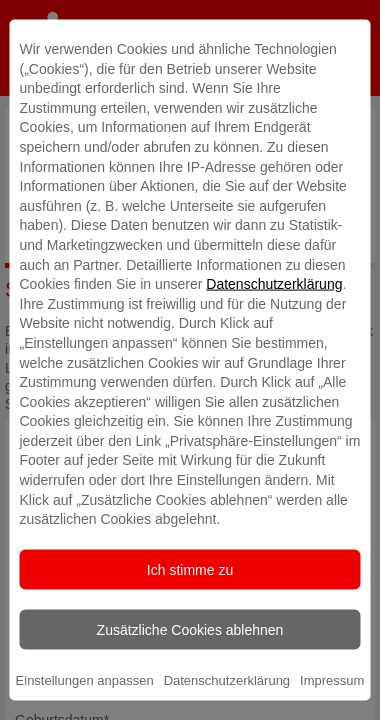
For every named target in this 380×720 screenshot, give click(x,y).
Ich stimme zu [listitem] (190, 569)
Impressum (332, 679)
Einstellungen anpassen (85, 679)
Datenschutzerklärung (274, 284)
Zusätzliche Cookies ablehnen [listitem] (190, 629)
